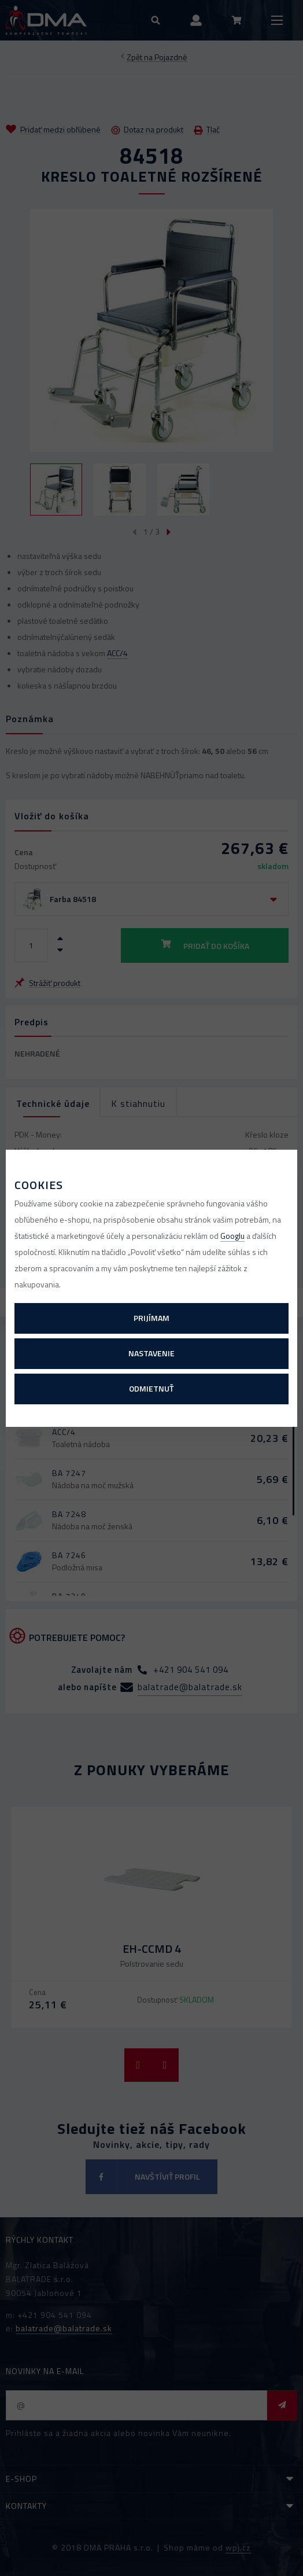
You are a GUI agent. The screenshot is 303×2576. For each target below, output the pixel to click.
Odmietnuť (151, 1388)
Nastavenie (151, 1353)
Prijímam (151, 1318)
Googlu (232, 1236)
